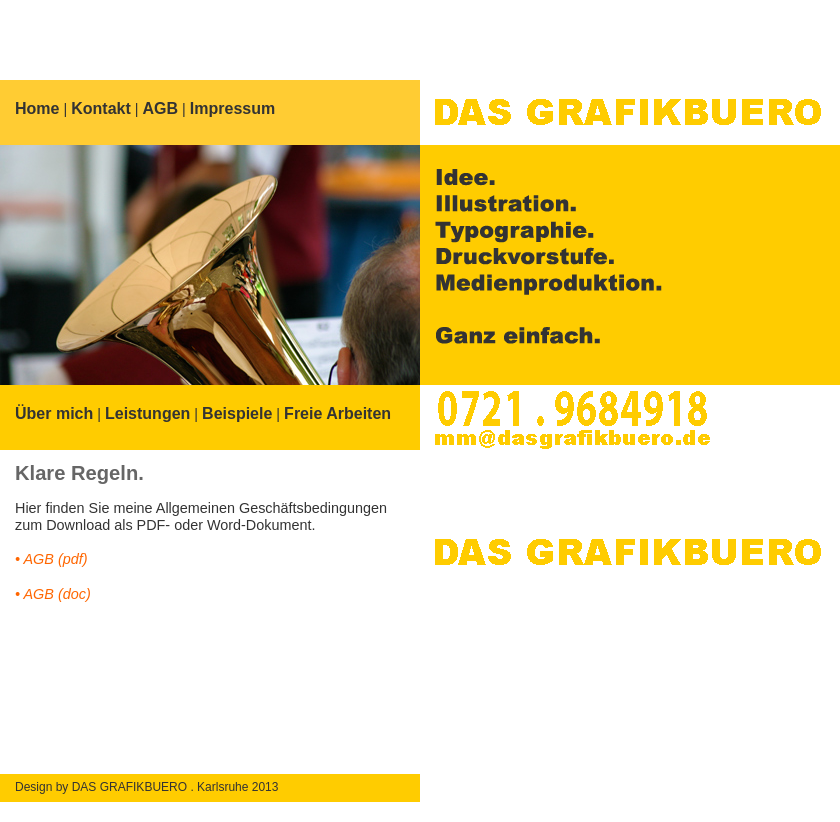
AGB (161, 108)
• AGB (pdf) (51, 559)
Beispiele (237, 413)
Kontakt (101, 108)
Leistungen (147, 413)
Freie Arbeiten (337, 413)
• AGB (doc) (53, 594)
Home (37, 108)
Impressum (232, 108)
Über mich (54, 413)
